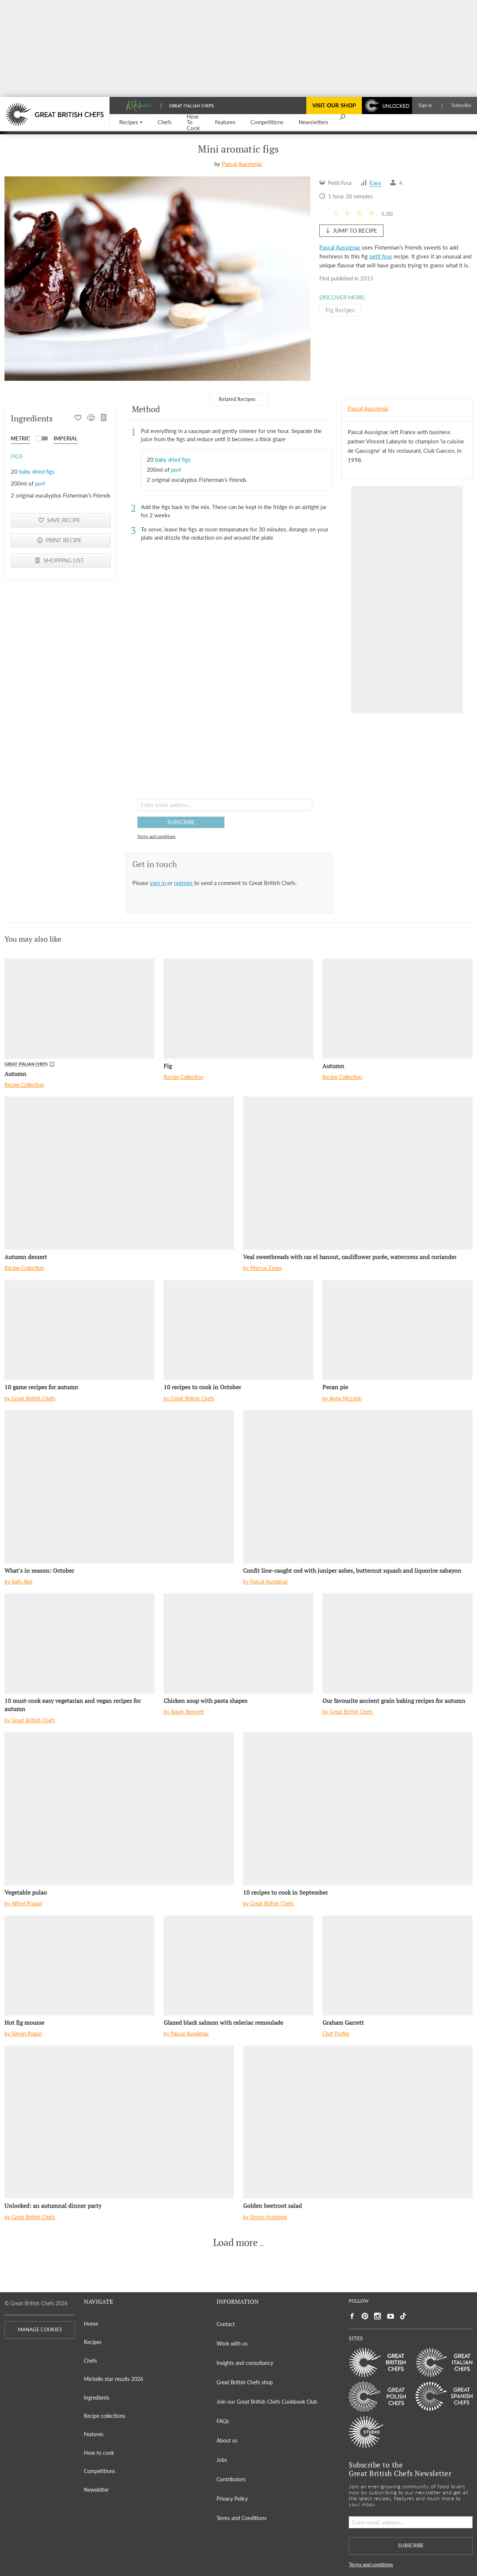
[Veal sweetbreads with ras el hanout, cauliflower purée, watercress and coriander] (358, 1173)
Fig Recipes (340, 310)
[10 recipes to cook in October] (239, 1330)
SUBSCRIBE (181, 822)
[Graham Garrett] (397, 1965)
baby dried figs (37, 471)
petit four (380, 256)
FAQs (223, 2421)
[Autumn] (79, 1008)
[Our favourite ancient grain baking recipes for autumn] (397, 1643)
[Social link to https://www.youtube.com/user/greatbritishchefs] (390, 2316)
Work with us (232, 2343)
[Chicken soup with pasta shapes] (239, 1643)
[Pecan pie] (397, 1330)
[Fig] (239, 1008)
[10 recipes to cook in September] (358, 1808)
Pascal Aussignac (242, 163)
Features (93, 2434)
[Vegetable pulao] (119, 1808)
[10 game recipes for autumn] (79, 1330)
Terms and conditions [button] (156, 836)
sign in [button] (158, 882)
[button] (131, 122)
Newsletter (96, 2489)
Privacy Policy (232, 2498)
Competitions (99, 2471)
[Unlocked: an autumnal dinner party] (119, 2122)
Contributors (231, 2479)
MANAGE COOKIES (40, 2329)
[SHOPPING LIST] (104, 418)
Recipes (92, 2342)
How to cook (99, 2453)
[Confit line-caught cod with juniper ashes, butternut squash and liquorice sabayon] (358, 1486)
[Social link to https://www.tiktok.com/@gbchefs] (403, 2316)
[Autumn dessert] (119, 1173)
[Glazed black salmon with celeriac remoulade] (239, 1965)
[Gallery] (157, 278)
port (40, 483)
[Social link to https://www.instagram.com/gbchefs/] (377, 2316)
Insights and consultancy (245, 2363)
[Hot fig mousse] (79, 1965)
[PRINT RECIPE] (91, 418)
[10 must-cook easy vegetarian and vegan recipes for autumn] (79, 1643)
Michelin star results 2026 (113, 2379)
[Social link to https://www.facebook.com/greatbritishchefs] (352, 2316)
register (184, 882)
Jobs (222, 2460)
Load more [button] (235, 2242)
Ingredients (96, 2397)
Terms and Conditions (241, 2518)
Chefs (90, 2360)
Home (91, 2324)
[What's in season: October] (119, 1486)
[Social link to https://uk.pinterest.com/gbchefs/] (364, 2316)
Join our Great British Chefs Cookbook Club (267, 2401)
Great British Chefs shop (245, 2382)
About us (227, 2440)
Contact (226, 2324)
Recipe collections (104, 2416)
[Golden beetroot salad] (358, 2122)
